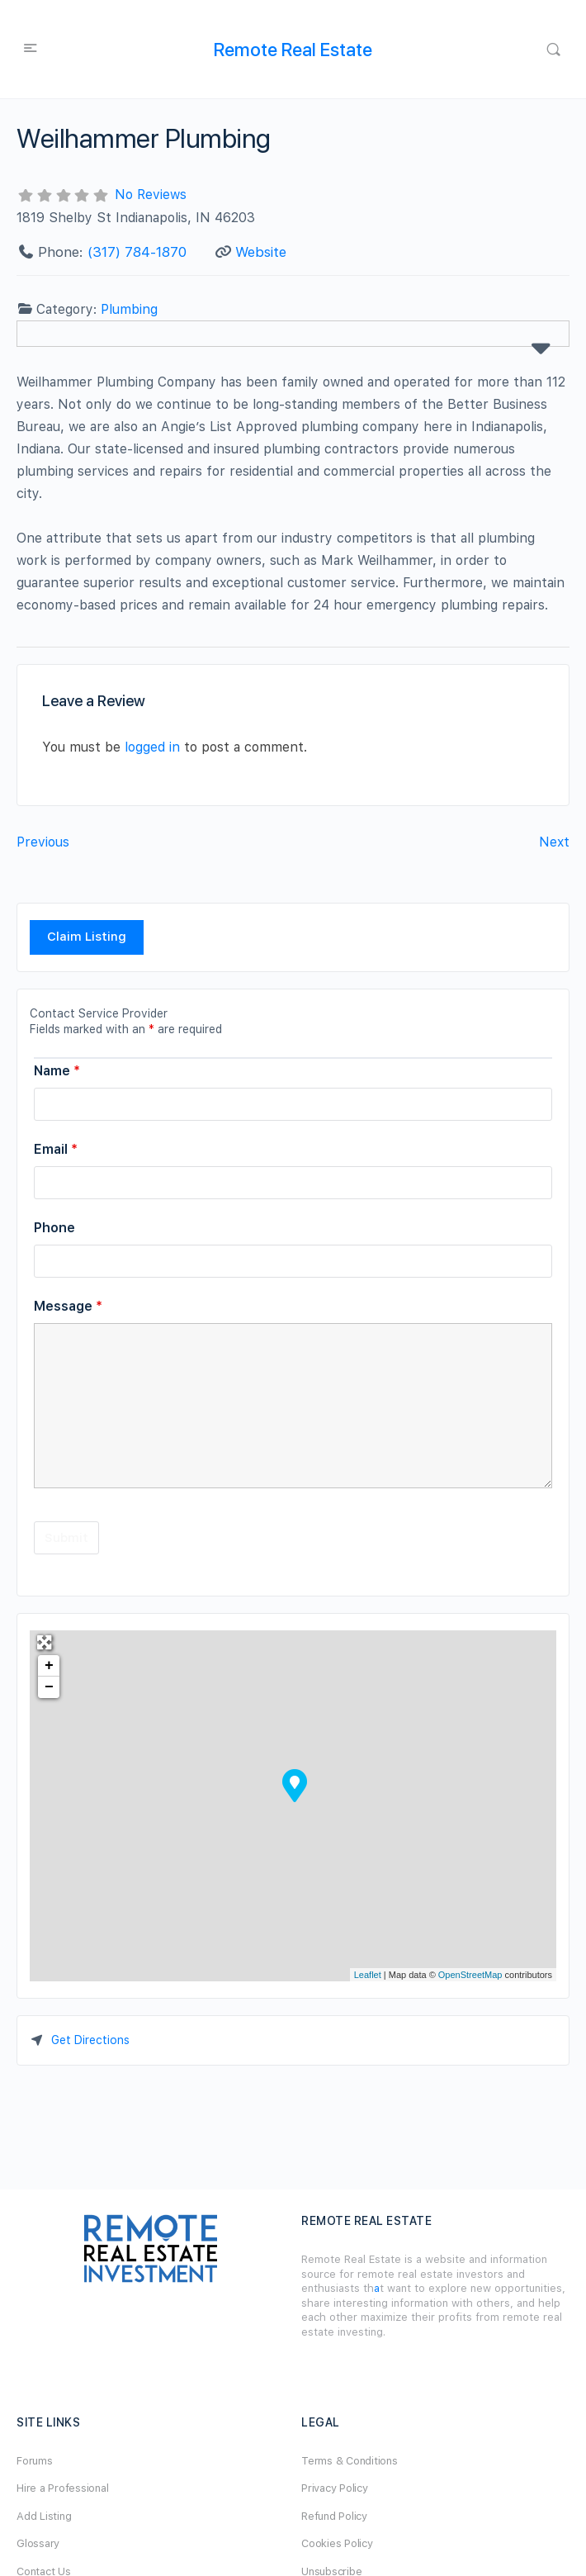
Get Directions (90, 2040)
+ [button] (49, 1666)
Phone (54, 1228)
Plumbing (129, 309)
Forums (35, 2461)
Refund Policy (334, 2516)
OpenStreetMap (470, 1975)
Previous (43, 842)
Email (56, 1149)
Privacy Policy (334, 2488)
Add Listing (44, 2516)
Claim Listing (86, 936)
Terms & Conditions (349, 2461)
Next (554, 842)
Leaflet (367, 1975)
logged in (152, 747)
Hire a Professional (62, 2488)
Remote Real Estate (293, 49)
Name (57, 1071)
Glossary (38, 2543)
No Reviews (151, 194)
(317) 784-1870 (137, 252)
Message (68, 1306)
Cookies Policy (337, 2543)
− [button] (49, 1687)
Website (260, 252)
